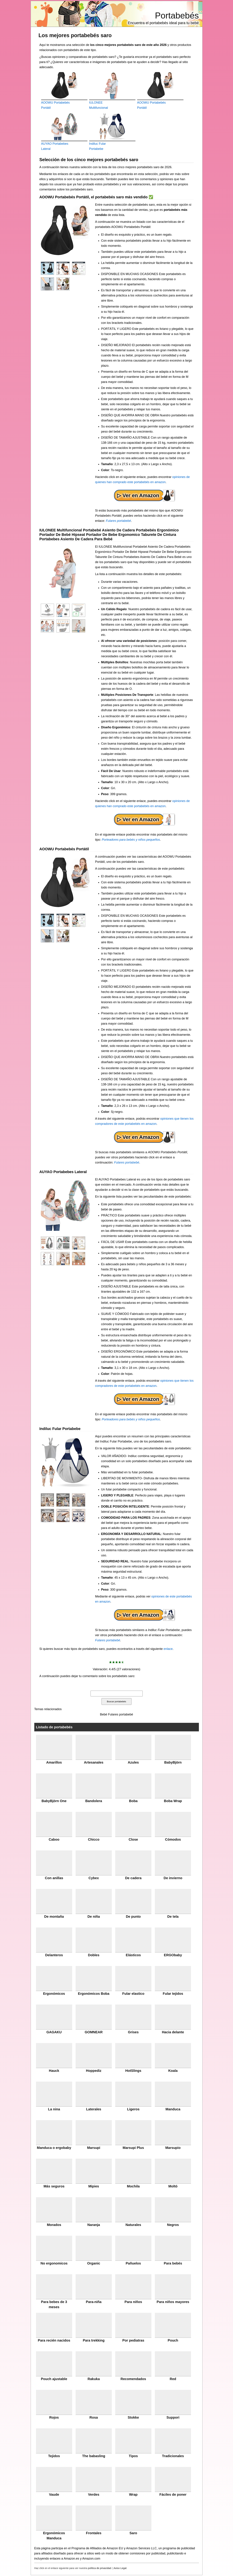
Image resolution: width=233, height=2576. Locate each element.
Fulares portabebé (118, 520)
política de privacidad (99, 2568)
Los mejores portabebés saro (75, 35)
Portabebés (177, 15)
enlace (168, 1649)
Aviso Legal (120, 2568)
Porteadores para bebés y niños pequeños (131, 839)
